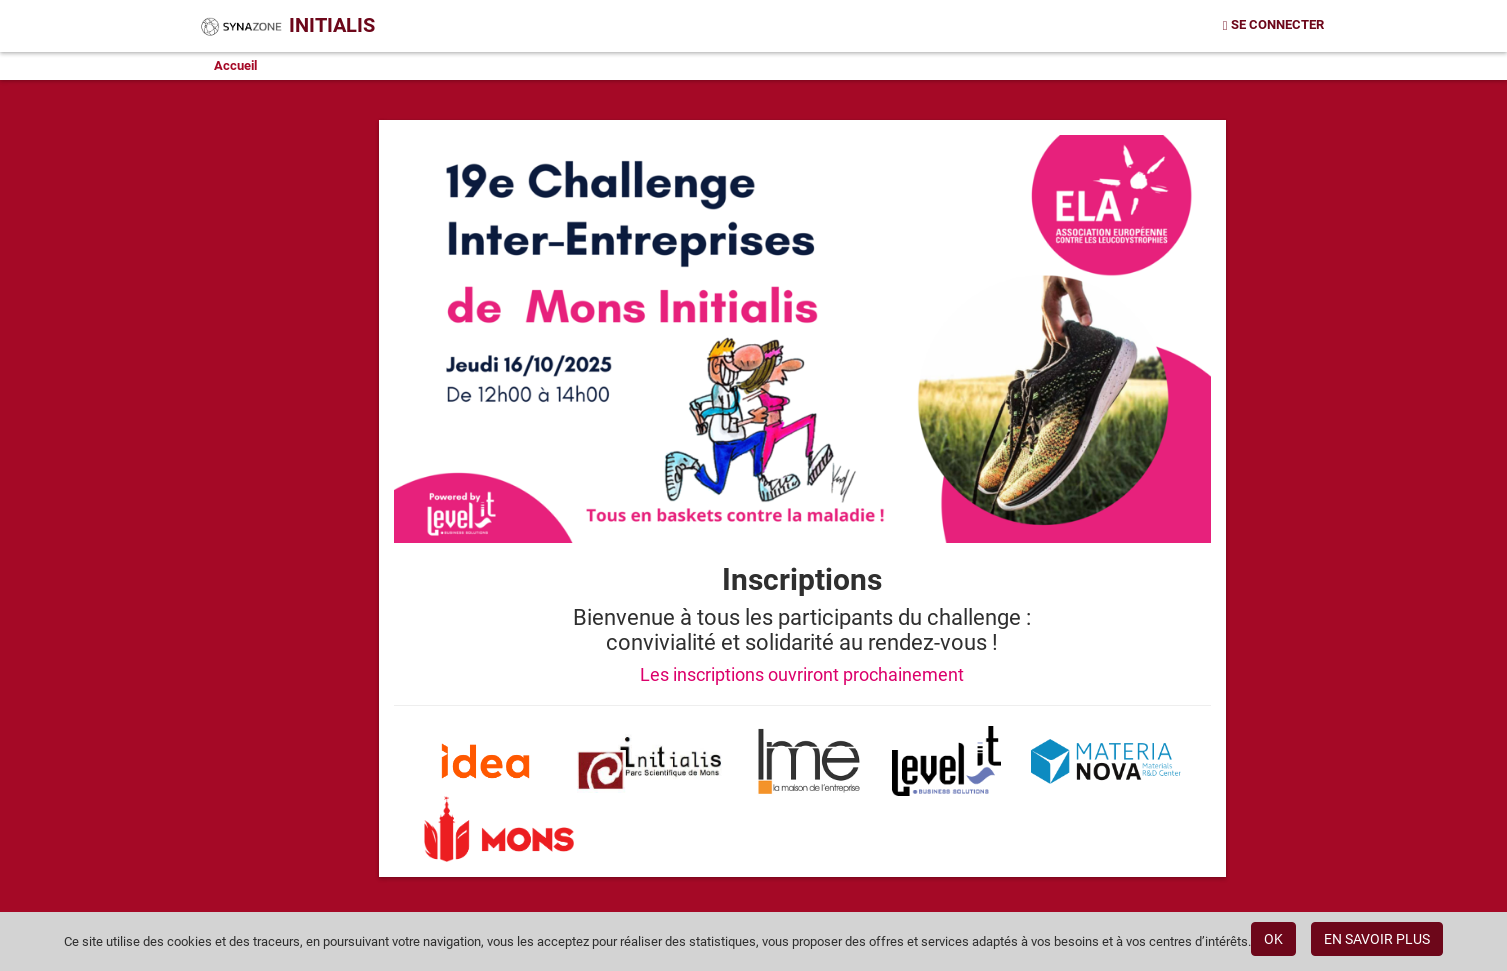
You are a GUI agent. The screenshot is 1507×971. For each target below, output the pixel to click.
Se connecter (1273, 24)
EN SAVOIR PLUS (1377, 939)
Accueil (235, 65)
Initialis (287, 25)
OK (1273, 939)
